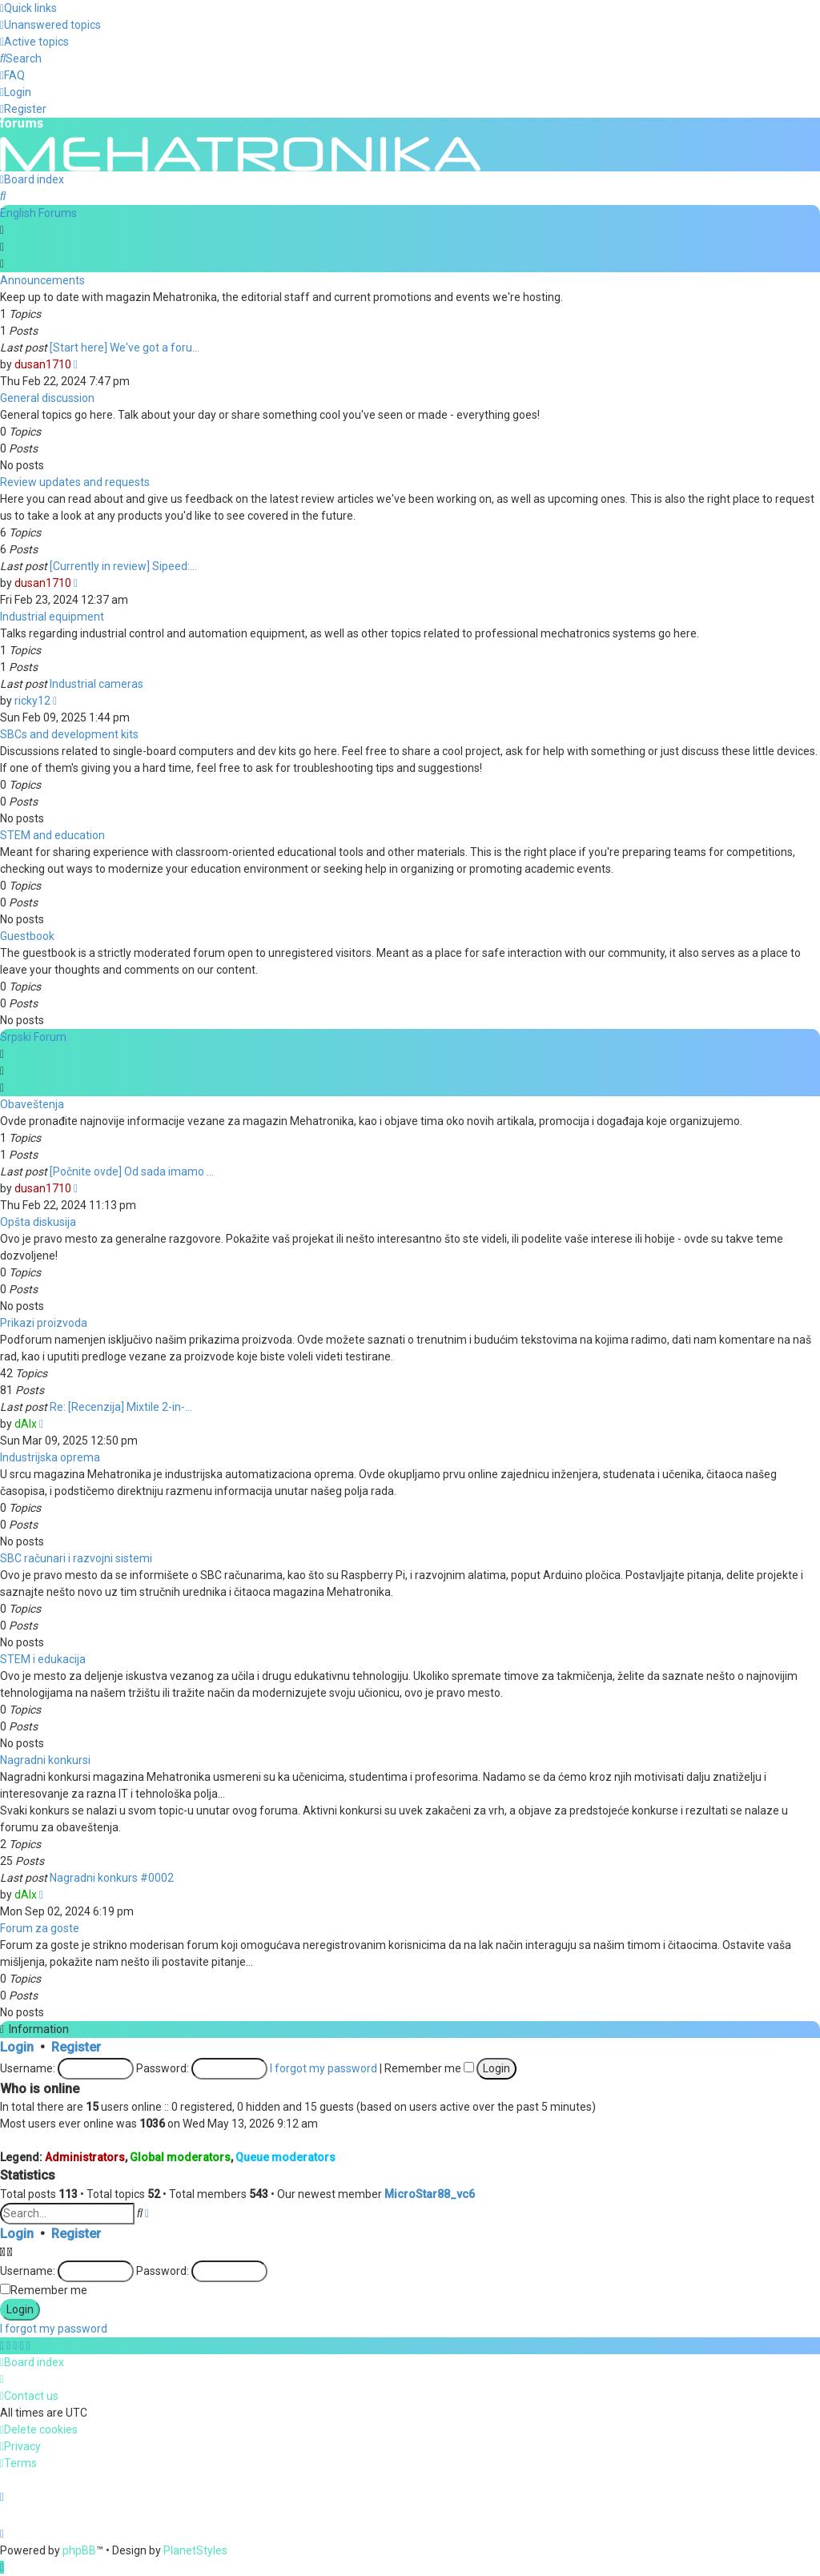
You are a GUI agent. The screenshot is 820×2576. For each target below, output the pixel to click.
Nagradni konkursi (45, 1758)
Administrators (85, 2156)
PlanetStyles (195, 2550)
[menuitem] (50, 24)
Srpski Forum (33, 1035)
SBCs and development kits (69, 732)
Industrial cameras (96, 682)
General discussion (47, 396)
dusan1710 (42, 362)
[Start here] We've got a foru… (124, 346)
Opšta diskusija (38, 1220)
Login (17, 2045)
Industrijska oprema (50, 1455)
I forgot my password (323, 2066)
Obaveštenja (32, 1102)
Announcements (42, 278)
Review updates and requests (75, 480)
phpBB (79, 2550)
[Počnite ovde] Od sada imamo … (132, 1169)
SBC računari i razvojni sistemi (76, 1556)
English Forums (38, 211)
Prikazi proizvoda (43, 1321)
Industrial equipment (52, 615)
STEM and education (52, 833)
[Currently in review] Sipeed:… (123, 564)
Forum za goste (39, 1926)
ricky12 (32, 699)
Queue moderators (285, 2156)
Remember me (429, 2066)
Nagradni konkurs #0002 (112, 1876)
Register (76, 2045)
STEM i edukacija (43, 1657)
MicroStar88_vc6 (429, 2192)
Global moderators (180, 2156)
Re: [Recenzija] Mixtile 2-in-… (121, 1405)
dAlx (25, 1422)
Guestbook (27, 934)
